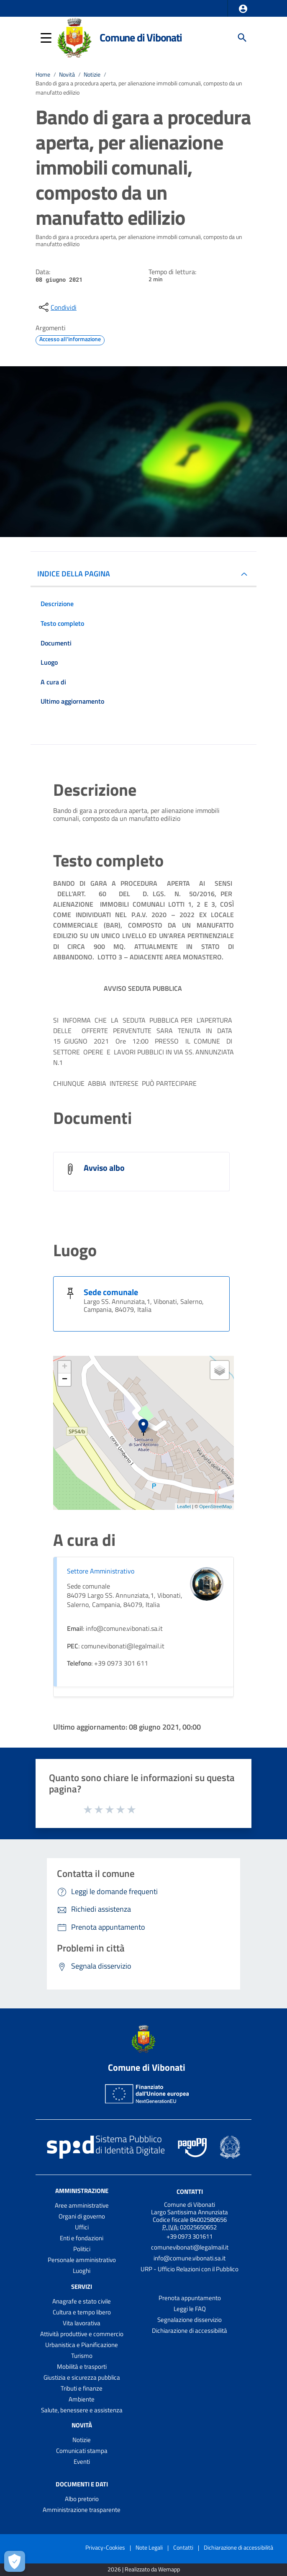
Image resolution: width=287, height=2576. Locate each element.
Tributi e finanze (81, 2388)
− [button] (64, 1379)
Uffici (82, 2227)
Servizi (81, 2286)
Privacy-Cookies (105, 2547)
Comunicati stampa (82, 2450)
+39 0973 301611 (190, 2236)
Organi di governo (82, 2216)
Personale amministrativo (82, 2260)
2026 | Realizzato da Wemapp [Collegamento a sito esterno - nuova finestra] (144, 2569)
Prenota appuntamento (190, 2298)
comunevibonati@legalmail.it (189, 2247)
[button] (243, 9)
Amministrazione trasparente (81, 2509)
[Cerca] (242, 37)
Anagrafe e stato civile (81, 2301)
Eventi (82, 2461)
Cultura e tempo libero (82, 2312)
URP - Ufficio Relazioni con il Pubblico (189, 2269)
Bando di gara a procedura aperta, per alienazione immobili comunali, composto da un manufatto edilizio (139, 88)
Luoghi (81, 2270)
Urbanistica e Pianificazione (81, 2345)
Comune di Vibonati (141, 37)
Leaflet (184, 1506)
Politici (81, 2249)
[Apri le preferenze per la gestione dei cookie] (14, 2561)
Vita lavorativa (81, 2323)
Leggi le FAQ (190, 2309)
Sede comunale (111, 1291)
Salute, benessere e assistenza (82, 2410)
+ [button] (64, 1367)
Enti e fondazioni (81, 2238)
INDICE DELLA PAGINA (73, 573)
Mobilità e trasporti (82, 2366)
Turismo (81, 2355)
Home (43, 74)
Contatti (190, 2191)
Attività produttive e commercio (81, 2334)
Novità (67, 74)
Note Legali (149, 2547)
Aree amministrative (82, 2205)
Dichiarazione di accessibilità (189, 2330)
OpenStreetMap (215, 1506)
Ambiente (82, 2399)
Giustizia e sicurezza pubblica (82, 2377)
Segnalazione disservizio (189, 2319)
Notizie (92, 74)
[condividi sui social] (57, 307)
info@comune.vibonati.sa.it (190, 2258)
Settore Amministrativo (100, 1571)
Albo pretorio (82, 2499)
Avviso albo (104, 1167)
